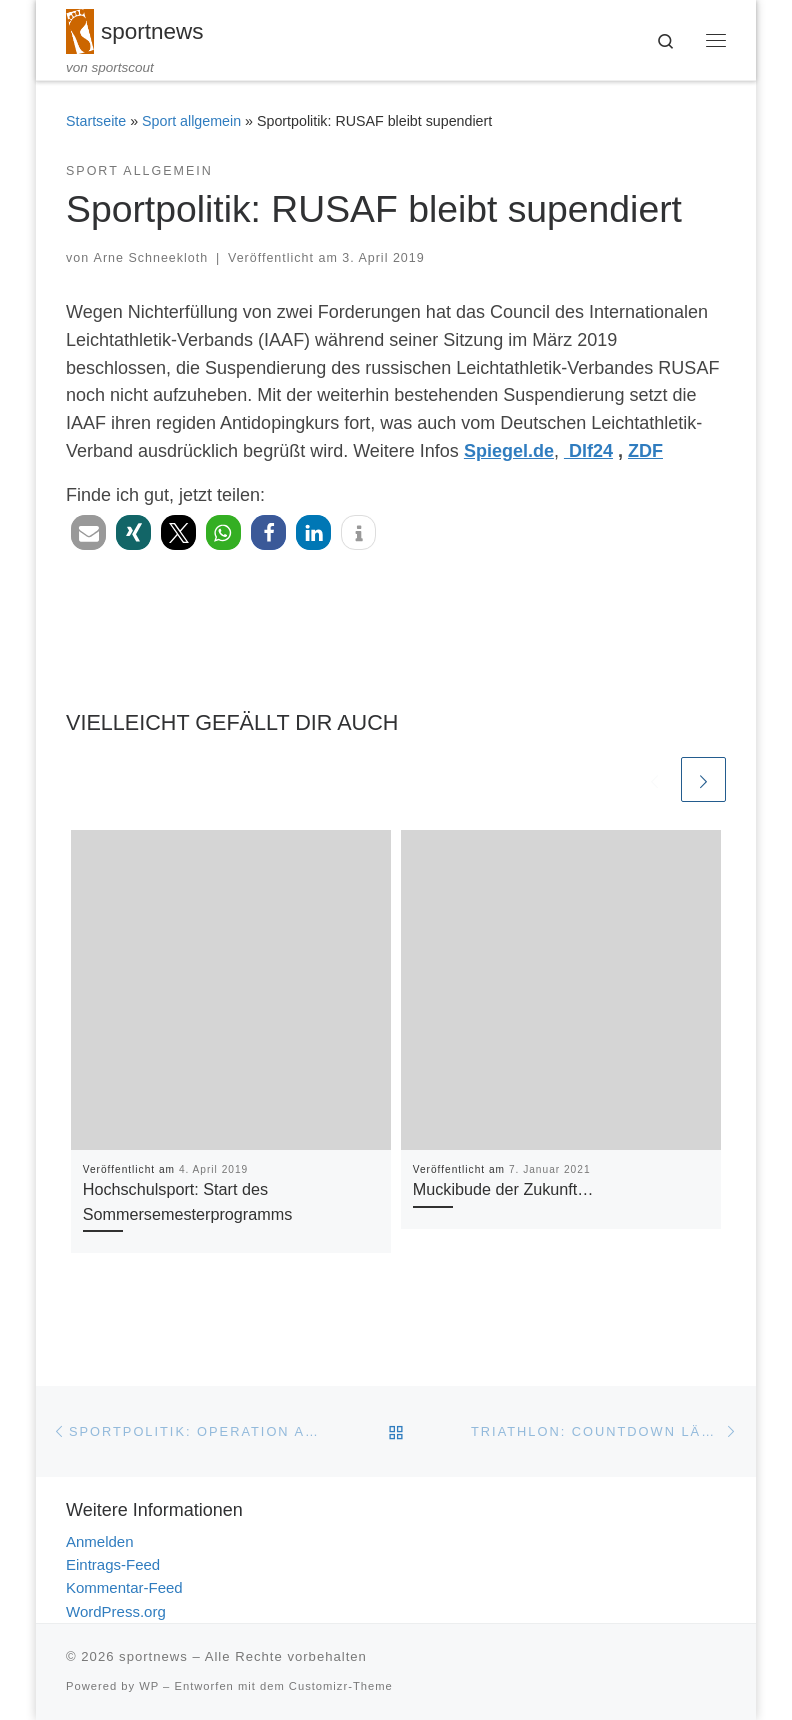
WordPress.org (116, 1611)
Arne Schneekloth (151, 259)
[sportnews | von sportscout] (80, 29)
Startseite (96, 122)
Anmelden (100, 1541)
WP (149, 1686)
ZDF (645, 451)
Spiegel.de (509, 451)
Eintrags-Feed (113, 1564)
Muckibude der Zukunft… (503, 1190)
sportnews (153, 1656)
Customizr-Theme (341, 1686)
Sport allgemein (191, 122)
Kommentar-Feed (124, 1588)
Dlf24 (588, 451)
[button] (88, 532)
